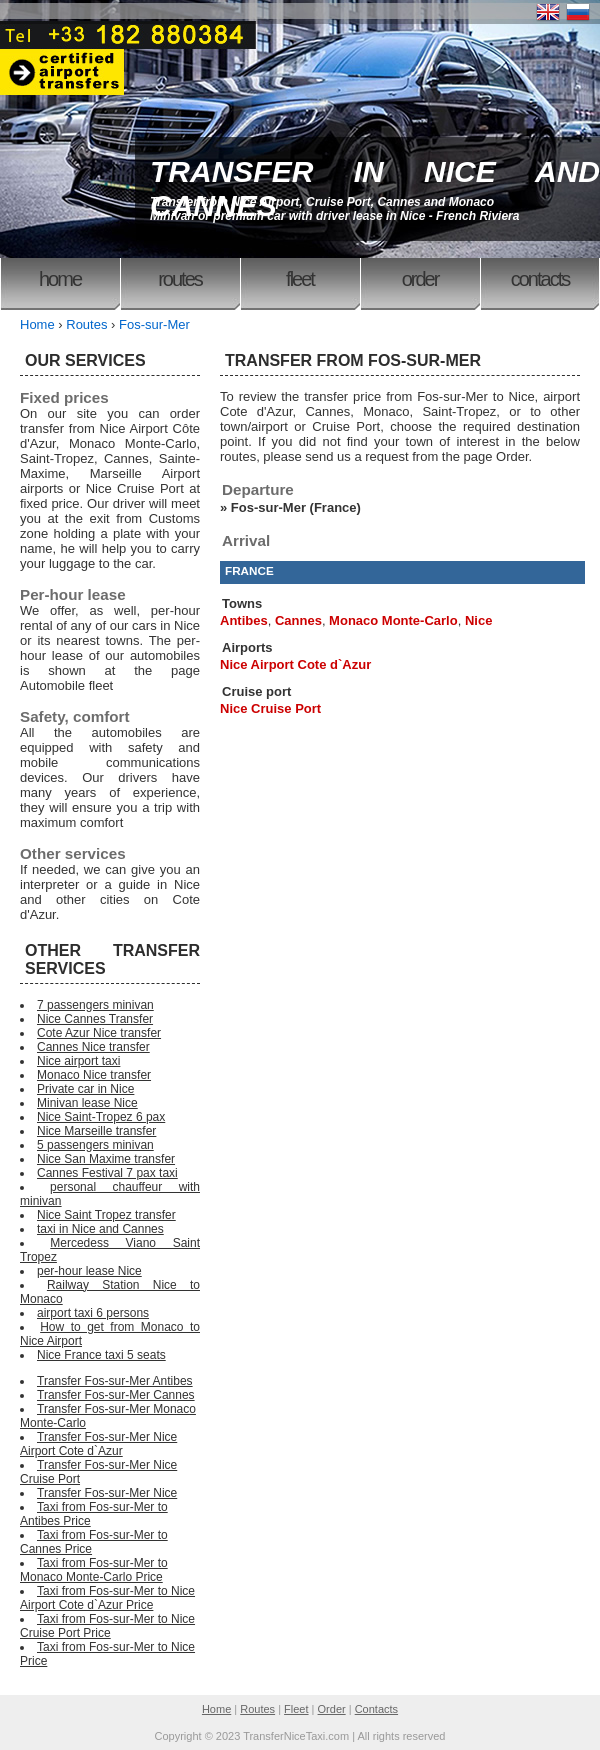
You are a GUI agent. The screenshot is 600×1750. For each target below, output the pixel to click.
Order (420, 279)
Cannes (298, 620)
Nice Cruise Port (270, 708)
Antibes (244, 620)
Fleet (300, 279)
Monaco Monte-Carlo (393, 620)
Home (60, 279)
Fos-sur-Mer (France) (296, 507)
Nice (478, 620)
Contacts (540, 279)
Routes (180, 279)
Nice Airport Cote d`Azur (295, 664)
